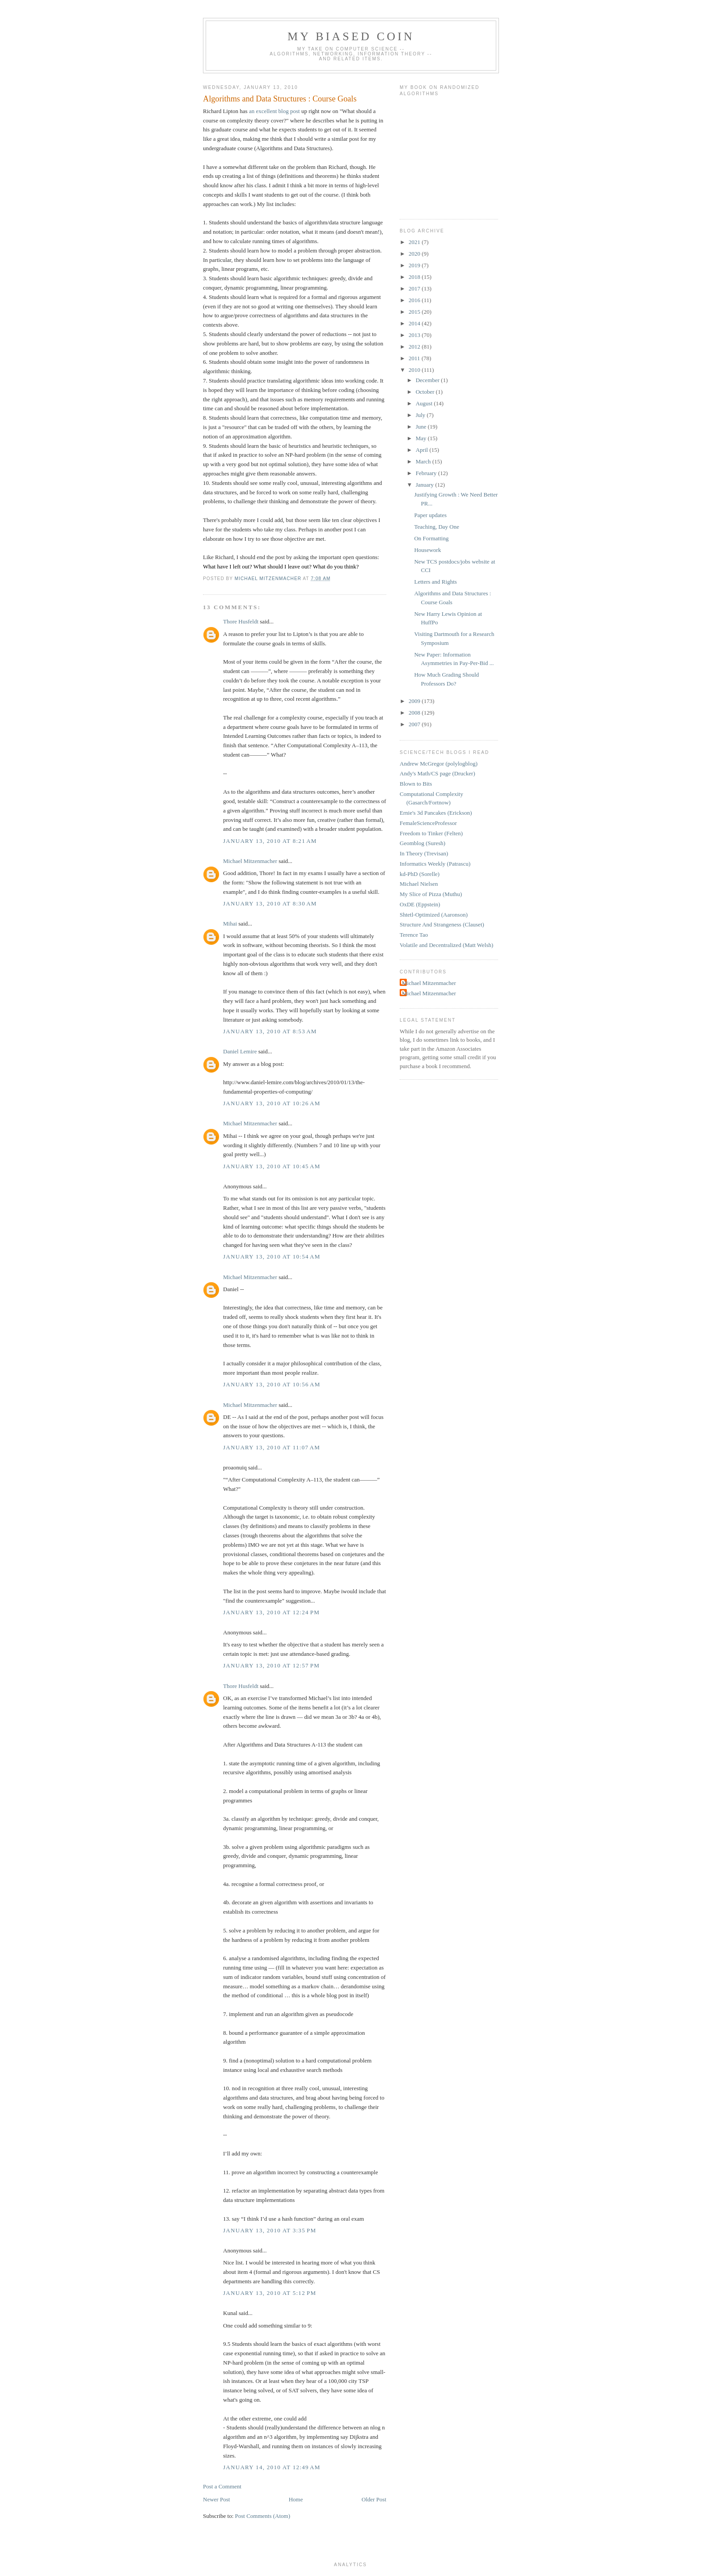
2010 (415, 369)
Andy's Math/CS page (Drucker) (437, 773)
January (425, 484)
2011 (415, 358)
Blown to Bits (416, 783)
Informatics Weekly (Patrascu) (435, 863)
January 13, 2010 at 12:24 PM (271, 1612)
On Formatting (431, 538)
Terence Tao (414, 934)
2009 (415, 701)
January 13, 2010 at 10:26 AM (272, 1103)
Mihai (230, 923)
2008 (415, 712)
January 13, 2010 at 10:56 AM (272, 1384)
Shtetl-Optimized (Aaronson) (434, 914)
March (424, 461)
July (421, 415)
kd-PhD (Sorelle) (419, 874)
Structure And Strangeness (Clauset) (442, 924)
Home (296, 2499)
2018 (415, 277)
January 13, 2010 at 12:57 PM (271, 1665)
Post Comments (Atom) (263, 2516)
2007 (415, 724)
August (425, 403)
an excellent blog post (274, 111)
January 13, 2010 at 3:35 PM (269, 2230)
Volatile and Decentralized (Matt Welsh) (446, 945)
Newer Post (216, 2499)
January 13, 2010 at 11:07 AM (271, 1447)
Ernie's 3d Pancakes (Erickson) (436, 812)
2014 (415, 323)
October (426, 391)
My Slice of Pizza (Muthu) (431, 894)
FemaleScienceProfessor (428, 823)
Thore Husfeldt (240, 621)
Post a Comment (222, 2486)
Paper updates (430, 515)
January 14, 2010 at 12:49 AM (272, 2467)
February (427, 473)
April (423, 449)
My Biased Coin (350, 36)
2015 (415, 311)
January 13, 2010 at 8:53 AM (270, 1031)
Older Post (374, 2499)
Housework (427, 550)
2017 (415, 288)
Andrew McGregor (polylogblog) (438, 763)
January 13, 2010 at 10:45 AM (272, 1166)
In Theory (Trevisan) (424, 853)
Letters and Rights (435, 581)
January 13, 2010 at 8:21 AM (270, 841)
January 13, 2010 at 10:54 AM (272, 1256)
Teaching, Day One (436, 526)
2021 (415, 242)
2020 (415, 253)
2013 (415, 335)
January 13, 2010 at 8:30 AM (270, 903)
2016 (415, 300)
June (422, 426)
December (428, 380)
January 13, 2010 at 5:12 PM (269, 2293)
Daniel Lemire (240, 1051)
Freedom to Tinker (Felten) (431, 833)
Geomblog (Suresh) (422, 843)
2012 (415, 346)
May (422, 438)
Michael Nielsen (419, 883)
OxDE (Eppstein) (420, 904)
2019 (415, 265)
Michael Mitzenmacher (250, 861)
